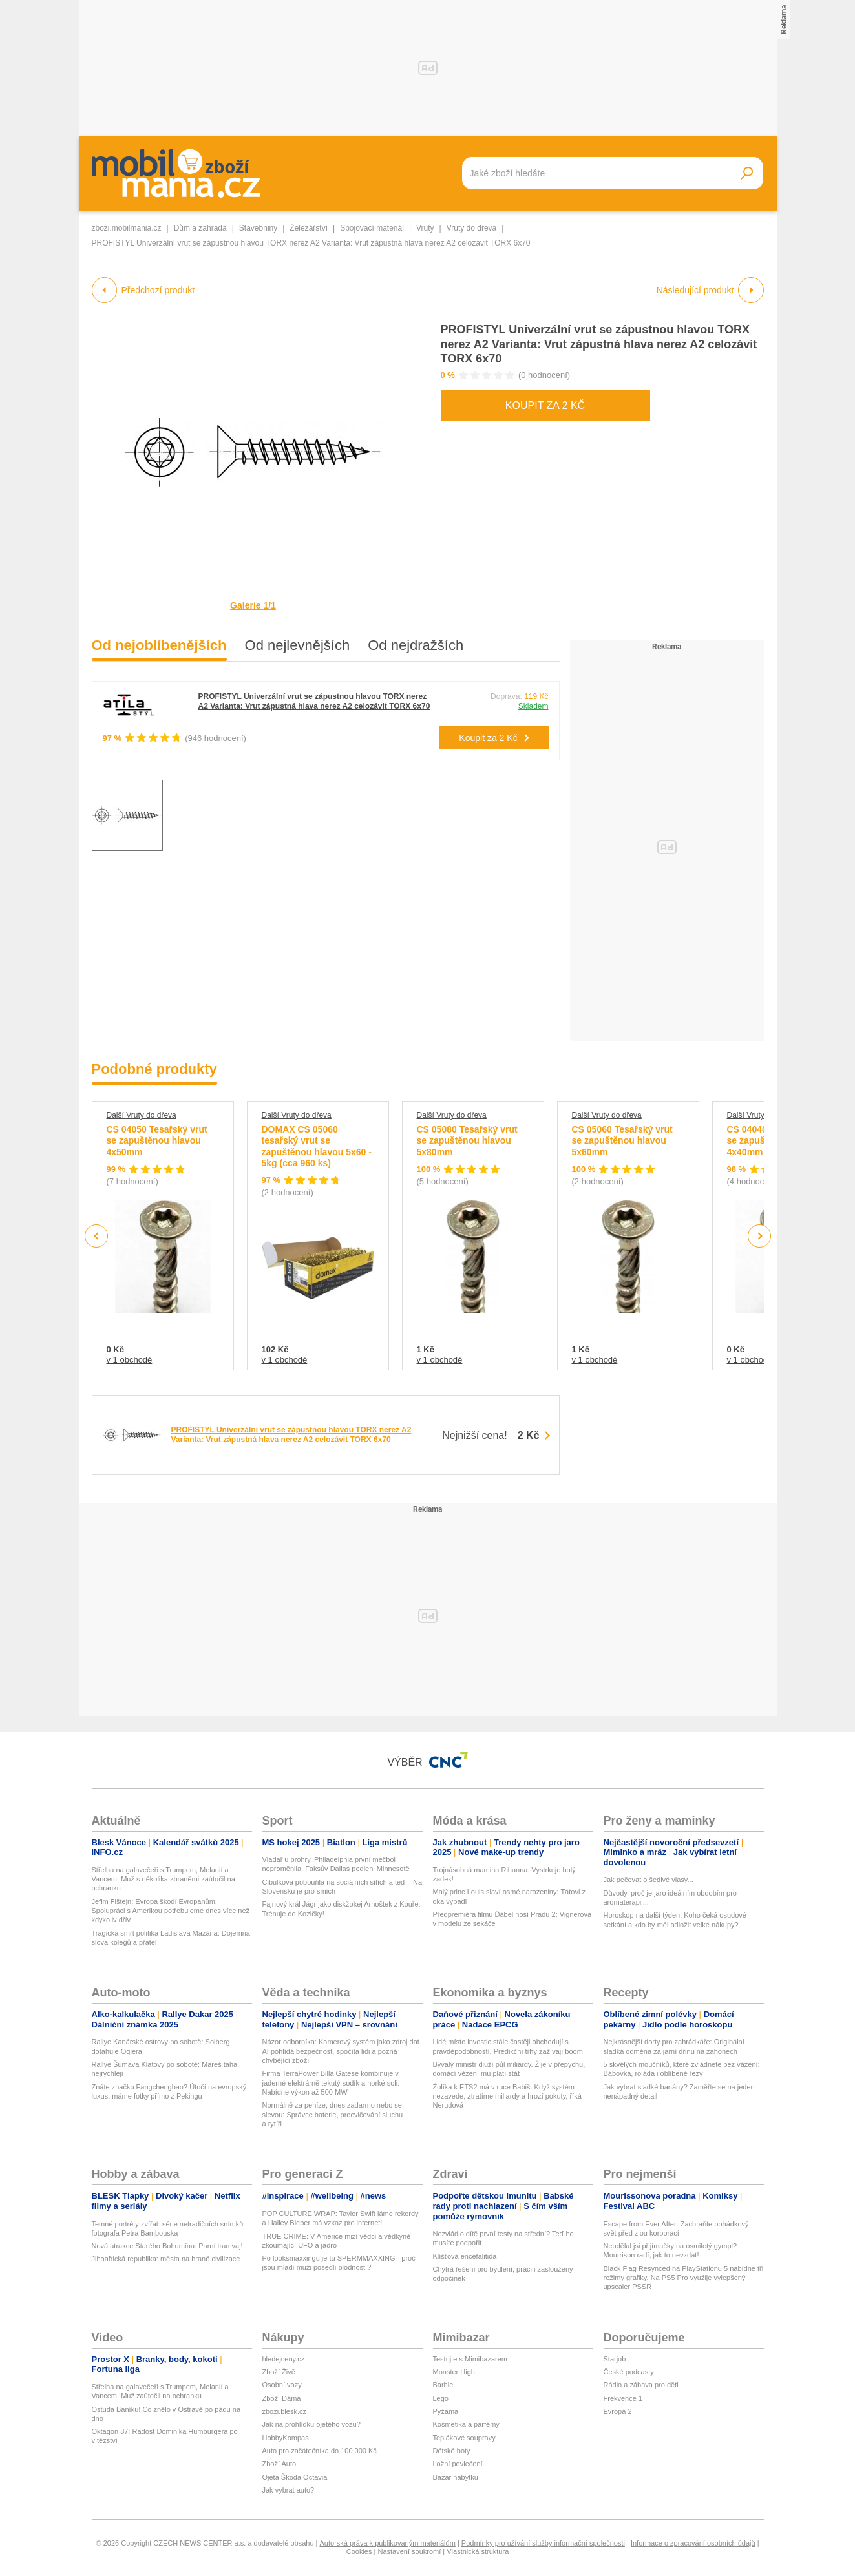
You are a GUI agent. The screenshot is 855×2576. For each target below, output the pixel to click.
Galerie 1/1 (253, 605)
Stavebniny (258, 228)
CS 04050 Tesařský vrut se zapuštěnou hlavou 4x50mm (157, 1140)
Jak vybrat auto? (288, 2490)
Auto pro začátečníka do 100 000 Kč (319, 2451)
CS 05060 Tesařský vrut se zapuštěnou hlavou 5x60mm (622, 1140)
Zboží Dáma (281, 2398)
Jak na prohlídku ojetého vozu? (311, 2424)
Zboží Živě (278, 2372)
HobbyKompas (285, 2438)
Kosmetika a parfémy (466, 2424)
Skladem (533, 706)
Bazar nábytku (455, 2477)
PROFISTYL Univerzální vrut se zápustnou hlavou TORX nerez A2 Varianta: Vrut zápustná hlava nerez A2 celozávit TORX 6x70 (599, 344)
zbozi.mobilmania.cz (127, 228)
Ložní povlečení (458, 2463)
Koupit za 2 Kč (545, 405)
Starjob (615, 2359)
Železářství (309, 228)
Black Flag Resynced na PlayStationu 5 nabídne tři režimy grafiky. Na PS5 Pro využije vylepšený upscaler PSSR (684, 2278)
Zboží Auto (279, 2463)
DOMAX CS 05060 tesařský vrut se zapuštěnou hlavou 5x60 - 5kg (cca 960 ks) (317, 1146)
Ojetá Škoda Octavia (295, 2477)
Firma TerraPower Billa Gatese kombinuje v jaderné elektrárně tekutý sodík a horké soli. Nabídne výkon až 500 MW (331, 2082)
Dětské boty (451, 2451)
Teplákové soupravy (464, 2438)
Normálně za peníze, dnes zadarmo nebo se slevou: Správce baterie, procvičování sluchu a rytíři (332, 2114)
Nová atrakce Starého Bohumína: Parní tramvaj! (167, 2246)
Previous (96, 1235)
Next (759, 1236)
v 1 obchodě (130, 1360)
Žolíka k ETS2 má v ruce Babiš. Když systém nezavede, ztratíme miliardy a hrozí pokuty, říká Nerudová (507, 2096)
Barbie (443, 2385)
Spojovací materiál (372, 228)
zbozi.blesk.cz (284, 2411)
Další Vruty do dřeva (141, 1115)
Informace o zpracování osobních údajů (693, 2543)
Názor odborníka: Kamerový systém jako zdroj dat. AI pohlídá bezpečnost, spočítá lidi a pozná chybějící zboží (341, 2051)
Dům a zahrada (200, 228)
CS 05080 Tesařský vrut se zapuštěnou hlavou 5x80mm (467, 1140)
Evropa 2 (618, 2411)
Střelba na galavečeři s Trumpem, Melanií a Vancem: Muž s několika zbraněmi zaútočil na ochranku (163, 1879)
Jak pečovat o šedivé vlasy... (648, 1879)
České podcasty (629, 2372)
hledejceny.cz (283, 2359)
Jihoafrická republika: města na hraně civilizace (166, 2259)
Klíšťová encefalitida (465, 2256)
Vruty (425, 228)
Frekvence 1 (623, 2398)
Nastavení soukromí (409, 2551)
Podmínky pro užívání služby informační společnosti (543, 2543)
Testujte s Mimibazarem (470, 2359)
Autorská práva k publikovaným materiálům (388, 2543)
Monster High (454, 2372)
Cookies (359, 2551)
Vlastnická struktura (478, 2551)
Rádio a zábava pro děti (641, 2385)
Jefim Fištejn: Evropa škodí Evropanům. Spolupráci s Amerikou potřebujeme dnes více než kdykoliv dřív (171, 1911)
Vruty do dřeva (472, 228)
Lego (441, 2398)
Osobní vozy (282, 2385)
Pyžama (446, 2411)
